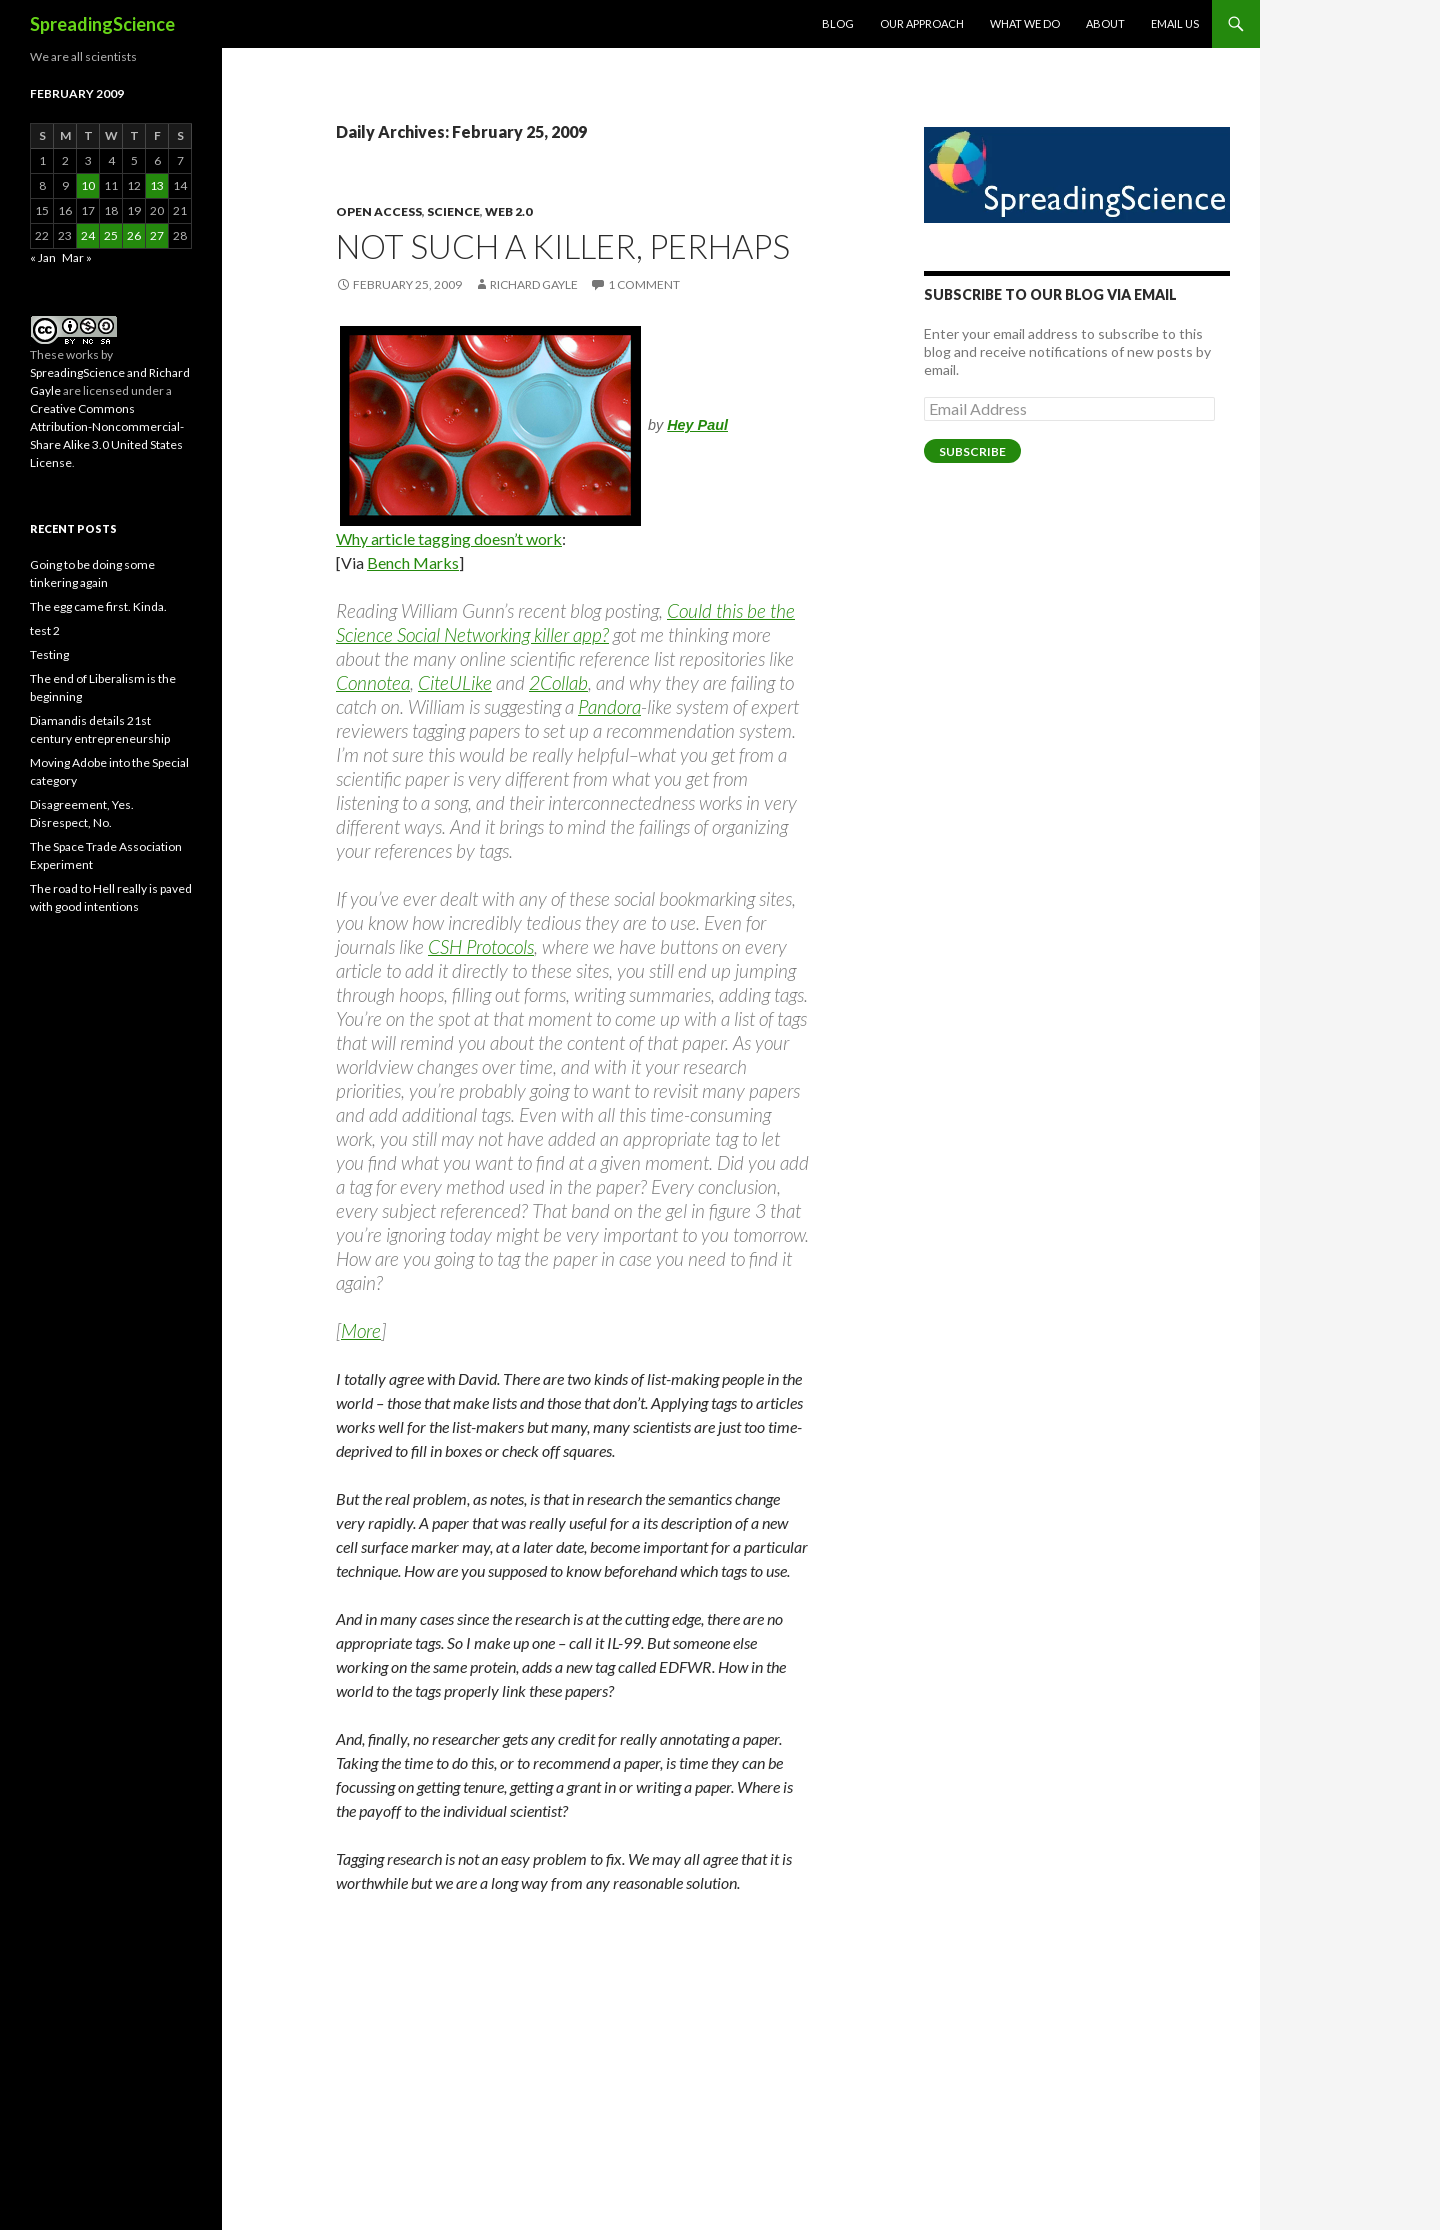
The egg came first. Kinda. (98, 606)
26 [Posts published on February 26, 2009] (134, 235)
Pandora (609, 706)
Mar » (77, 257)
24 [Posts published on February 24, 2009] (88, 235)
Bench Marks (413, 562)
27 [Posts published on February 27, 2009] (157, 235)
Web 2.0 (508, 211)
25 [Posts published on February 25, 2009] (111, 235)
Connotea (373, 682)
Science (453, 211)
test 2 (45, 630)
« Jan (43, 257)
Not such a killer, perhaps (563, 246)
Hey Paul (697, 425)
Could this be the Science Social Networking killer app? (565, 622)
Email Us (1175, 23)
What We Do (1025, 23)
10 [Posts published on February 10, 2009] (88, 185)
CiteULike (455, 682)
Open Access (379, 211)
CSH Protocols (481, 946)
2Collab (558, 682)
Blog (838, 23)
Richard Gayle (534, 284)
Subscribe (972, 451)
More (361, 1330)
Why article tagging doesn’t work (449, 538)
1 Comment (644, 284)
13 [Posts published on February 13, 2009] (157, 185)
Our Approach (922, 23)
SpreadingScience (102, 24)
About (1105, 23)
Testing (49, 654)
